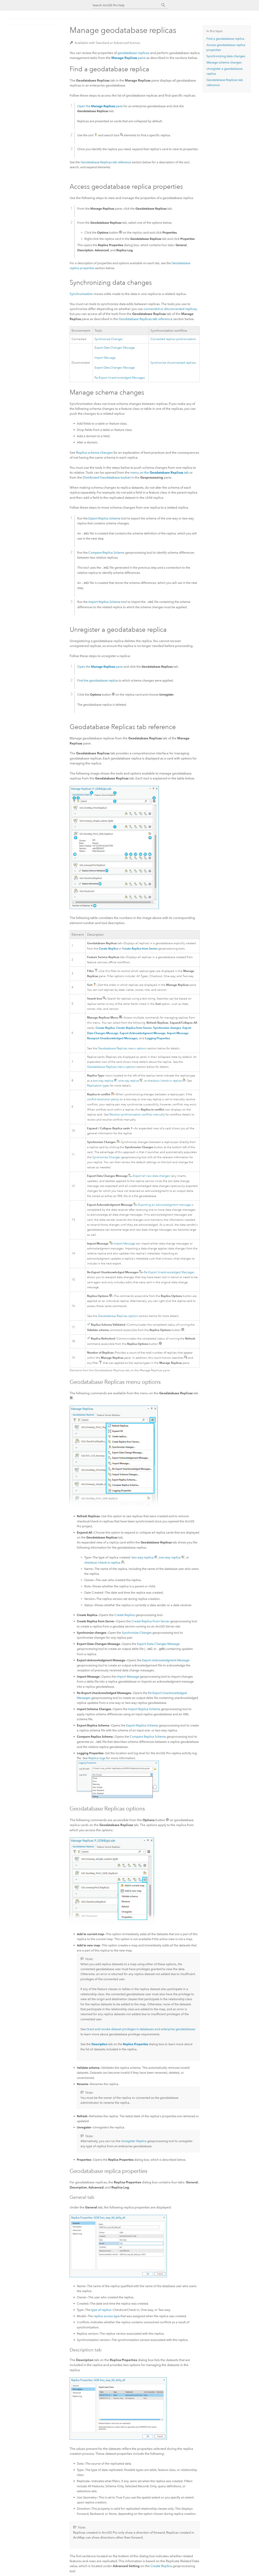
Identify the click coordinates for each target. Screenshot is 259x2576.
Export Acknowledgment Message (165, 1660)
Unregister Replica (133, 2141)
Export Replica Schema (104, 518)
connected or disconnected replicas (170, 309)
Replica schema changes (94, 452)
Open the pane (100, 106)
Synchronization (81, 294)
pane (128, 58)
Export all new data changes (151, 1176)
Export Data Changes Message (114, 348)
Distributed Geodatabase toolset (107, 477)
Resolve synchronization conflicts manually (137, 1114)
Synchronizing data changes (225, 56)
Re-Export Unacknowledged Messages (119, 378)
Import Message (105, 358)
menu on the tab (159, 472)
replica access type (107, 2316)
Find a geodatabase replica (225, 38)
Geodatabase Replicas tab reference (106, 162)
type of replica (101, 2310)
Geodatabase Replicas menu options (122, 1048)
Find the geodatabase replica (97, 680)
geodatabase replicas (133, 53)
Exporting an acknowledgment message (164, 1205)
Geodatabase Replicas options (118, 1316)
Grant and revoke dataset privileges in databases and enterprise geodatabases (140, 2029)
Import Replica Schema (104, 602)
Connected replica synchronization (173, 339)
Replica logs (96, 1758)
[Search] (163, 5)
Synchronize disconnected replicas (173, 363)
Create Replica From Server (150, 1621)
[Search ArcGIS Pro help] (126, 5)
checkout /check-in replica (165, 1081)
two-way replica (103, 1081)
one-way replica (128, 1081)
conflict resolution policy (103, 1099)
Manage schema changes (224, 62)
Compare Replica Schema (106, 552)
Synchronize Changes (108, 339)
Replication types (98, 1085)
